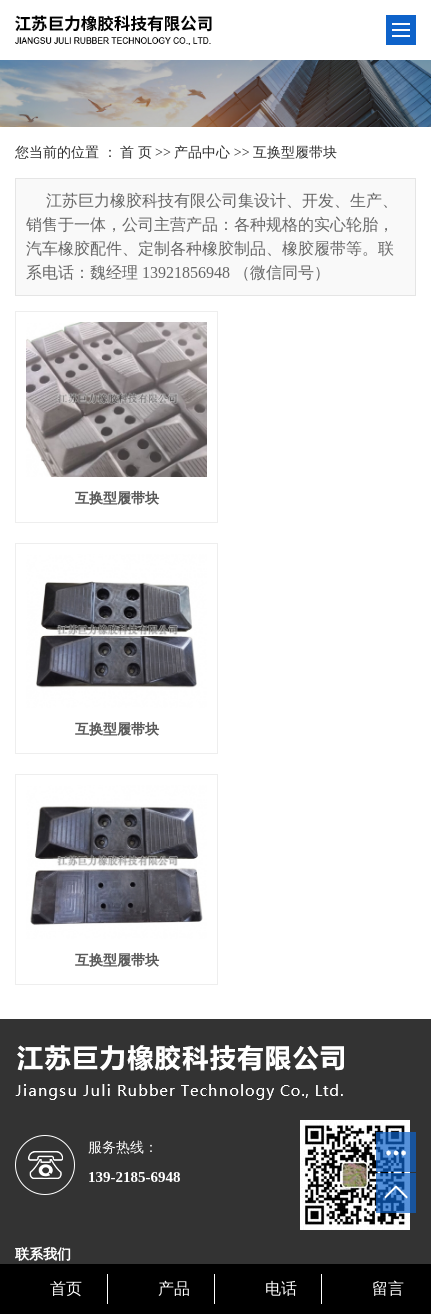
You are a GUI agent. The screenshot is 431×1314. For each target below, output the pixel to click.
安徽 (252, 1232)
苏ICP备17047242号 (277, 1210)
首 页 (136, 152)
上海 (225, 1232)
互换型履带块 (295, 152)
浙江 (144, 1232)
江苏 (90, 1232)
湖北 (279, 1232)
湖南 (117, 1232)
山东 (171, 1232)
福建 (333, 1232)
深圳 (198, 1232)
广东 (306, 1232)
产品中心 (202, 152)
